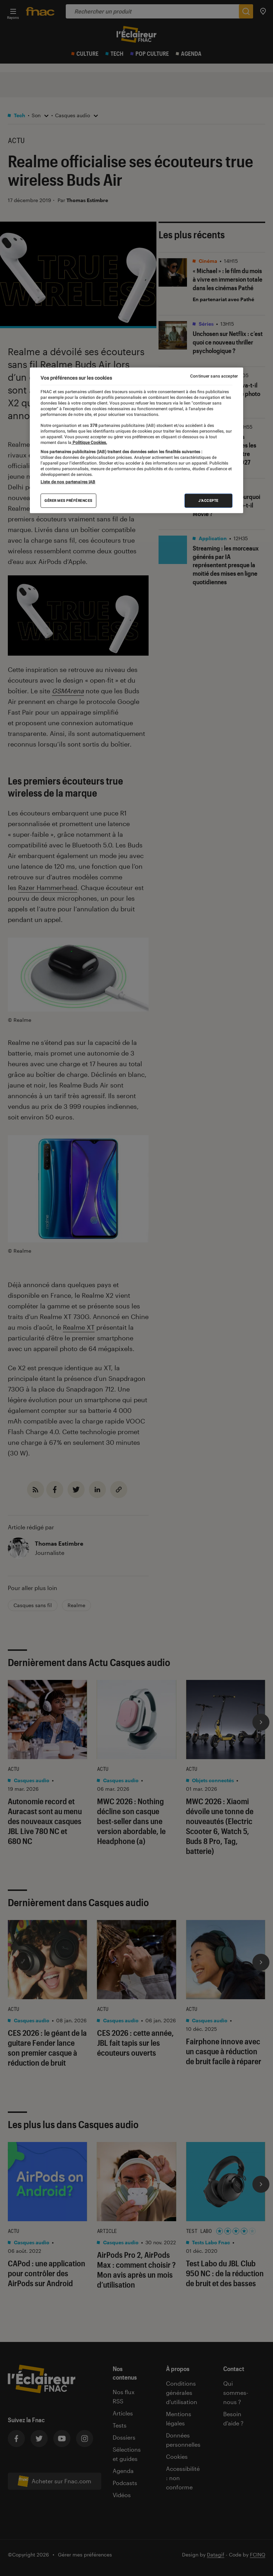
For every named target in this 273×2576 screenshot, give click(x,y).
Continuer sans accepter (214, 376)
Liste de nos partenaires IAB (68, 481)
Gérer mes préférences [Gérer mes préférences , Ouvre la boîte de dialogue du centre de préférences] (68, 501)
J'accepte (208, 501)
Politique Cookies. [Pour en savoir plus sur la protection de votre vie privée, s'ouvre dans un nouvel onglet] (89, 442)
